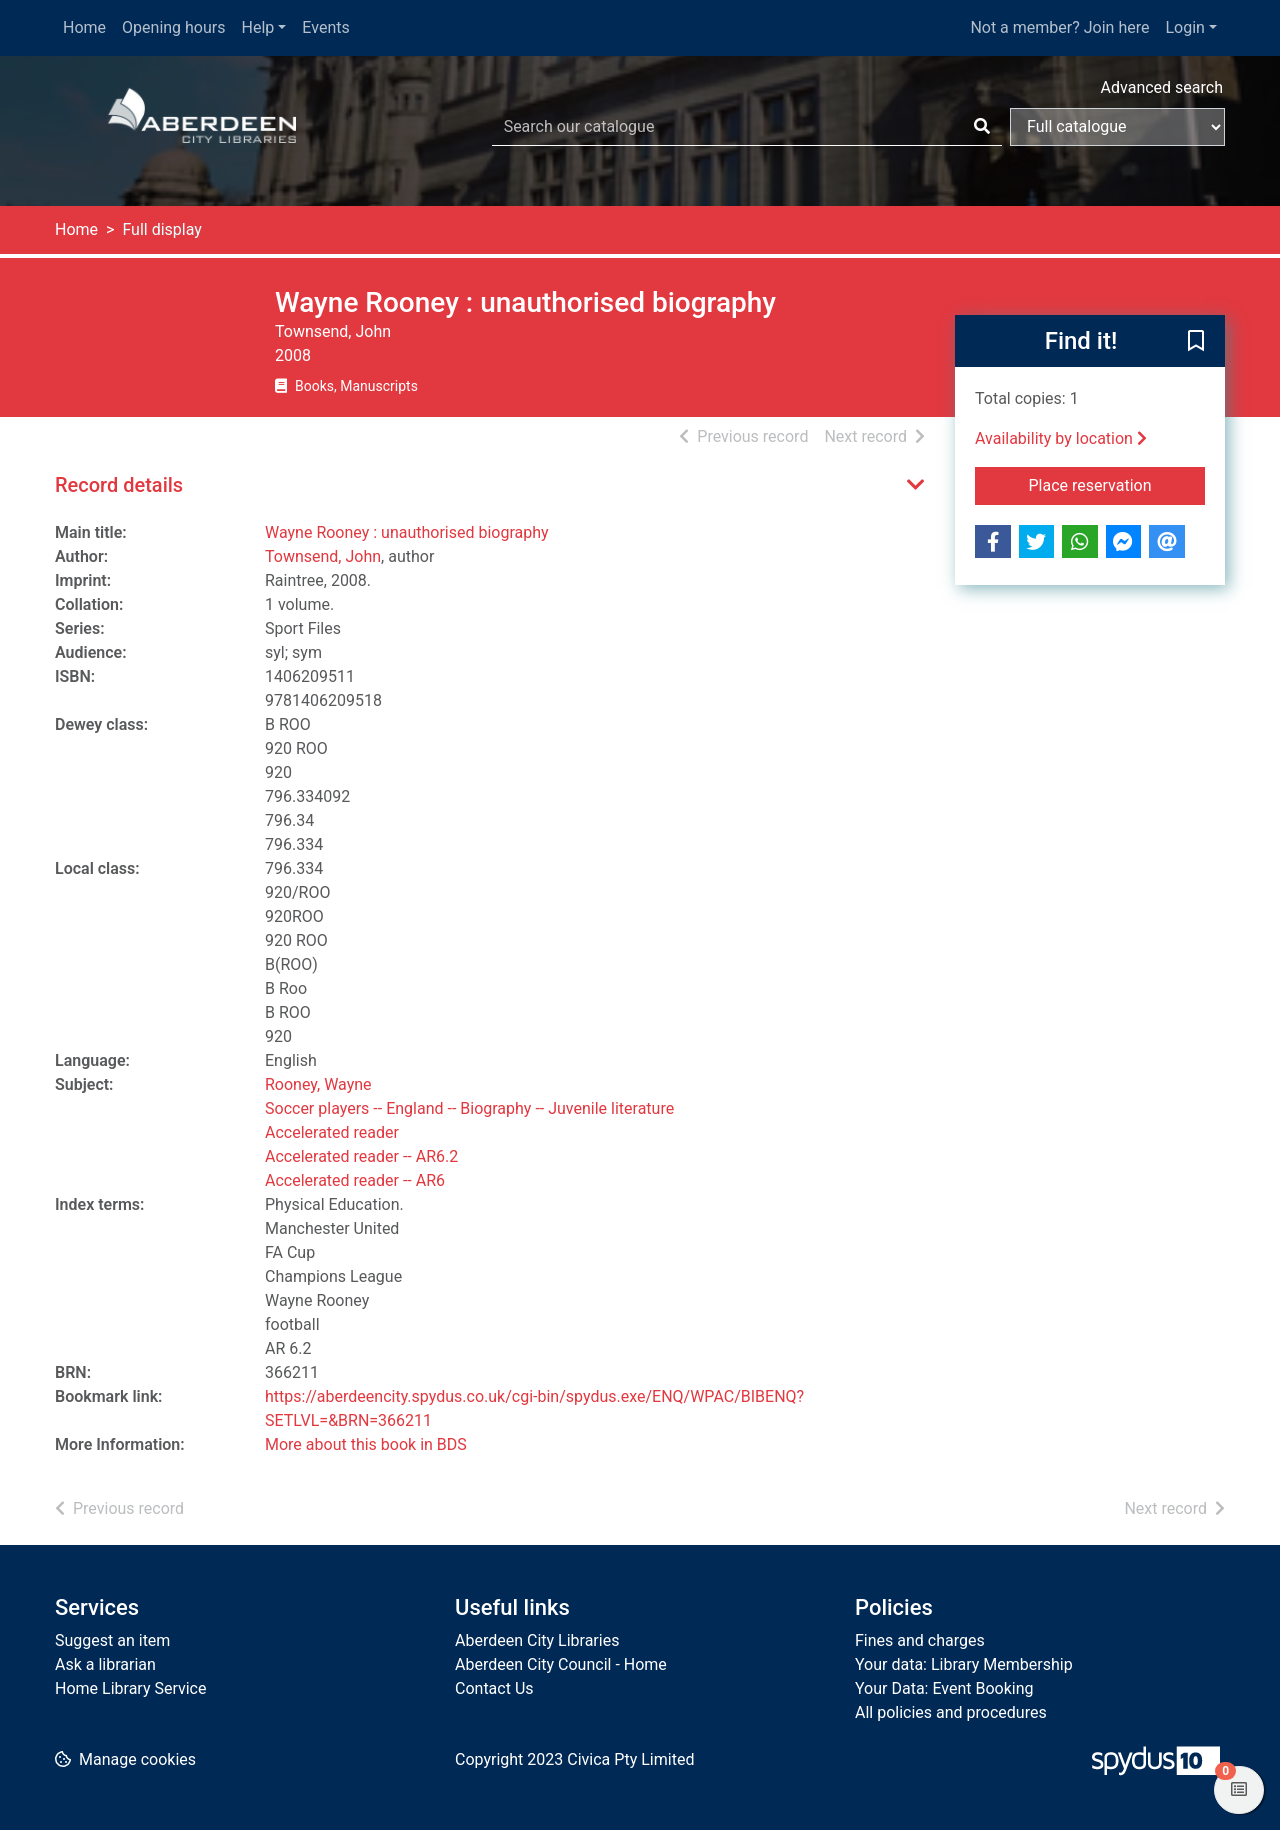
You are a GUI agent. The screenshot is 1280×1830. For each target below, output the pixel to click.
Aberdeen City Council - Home (561, 1664)
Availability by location (1061, 438)
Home (84, 27)
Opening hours (173, 27)
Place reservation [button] (1117, 484)
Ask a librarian (105, 1664)
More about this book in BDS (366, 1444)
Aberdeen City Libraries (537, 1640)
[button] (1196, 342)
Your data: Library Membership (964, 1664)
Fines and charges (920, 1640)
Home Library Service (130, 1688)
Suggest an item (112, 1640)
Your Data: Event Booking (944, 1688)
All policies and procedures (951, 1712)
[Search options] (1117, 127)
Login (1184, 27)
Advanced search (1162, 87)
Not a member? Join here (1059, 27)
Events (325, 27)
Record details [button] (119, 485)
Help (258, 27)
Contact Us (494, 1688)
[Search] (982, 127)
